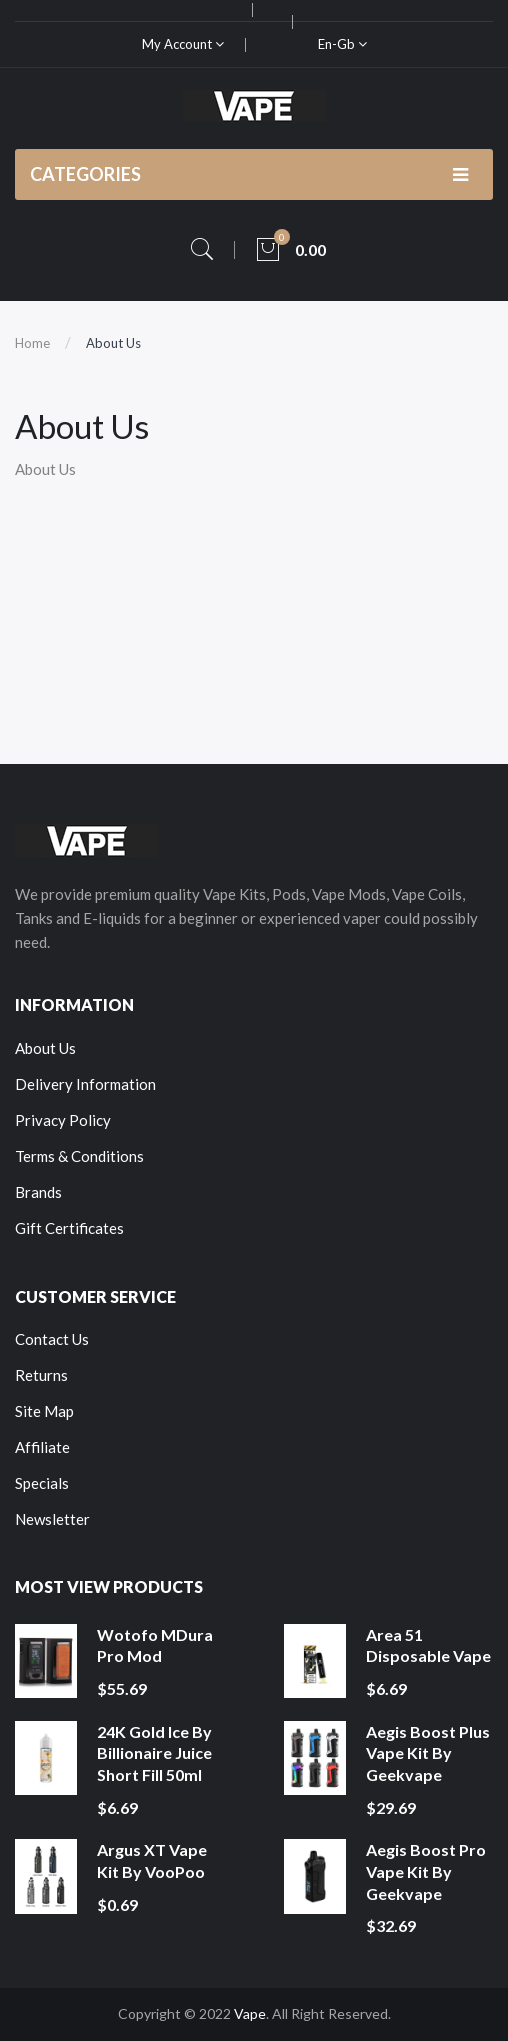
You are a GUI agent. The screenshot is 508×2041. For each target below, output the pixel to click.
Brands (38, 1192)
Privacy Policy (63, 1120)
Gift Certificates (69, 1228)
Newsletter (52, 1519)
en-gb (342, 44)
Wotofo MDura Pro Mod (155, 1645)
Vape (250, 2013)
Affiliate (42, 1447)
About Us (113, 343)
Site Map (44, 1411)
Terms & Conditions (79, 1156)
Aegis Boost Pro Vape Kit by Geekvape (426, 1871)
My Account (183, 44)
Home (32, 343)
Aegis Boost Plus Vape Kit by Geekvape (428, 1753)
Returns (41, 1375)
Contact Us (52, 1339)
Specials (42, 1483)
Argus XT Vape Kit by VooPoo (152, 1860)
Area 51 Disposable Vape (428, 1645)
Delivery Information (85, 1084)
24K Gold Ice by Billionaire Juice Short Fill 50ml (154, 1753)
